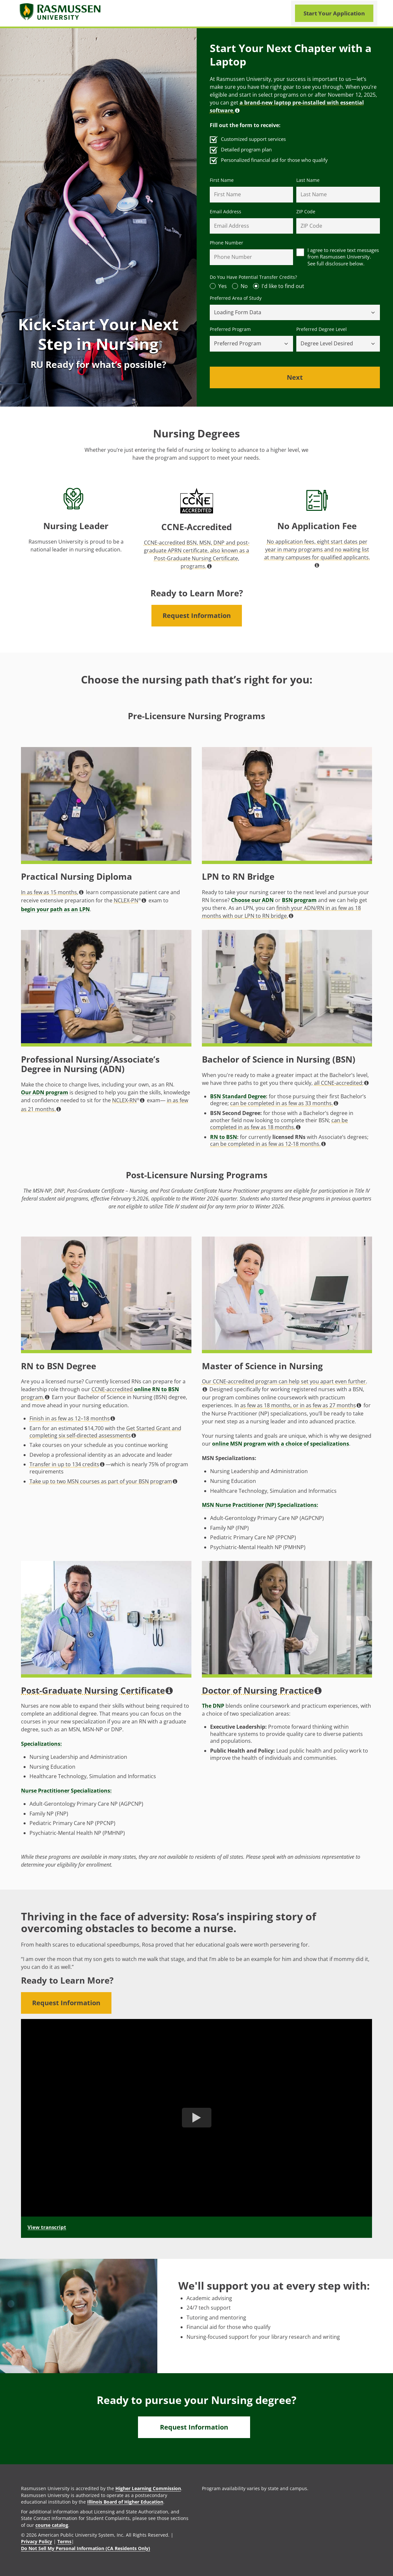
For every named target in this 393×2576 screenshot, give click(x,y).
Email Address (225, 211)
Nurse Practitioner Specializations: (66, 1790)
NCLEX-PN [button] (130, 900)
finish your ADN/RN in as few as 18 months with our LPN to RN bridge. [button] (281, 911)
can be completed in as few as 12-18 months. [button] (268, 1143)
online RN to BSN (156, 1389)
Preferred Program (230, 329)
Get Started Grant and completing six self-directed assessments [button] (105, 1432)
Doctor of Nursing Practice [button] (262, 1690)
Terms (64, 2541)
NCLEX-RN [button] (128, 1100)
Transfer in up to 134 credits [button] (67, 1464)
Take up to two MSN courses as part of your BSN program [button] (103, 1481)
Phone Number (226, 242)
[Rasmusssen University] (61, 13)
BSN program (299, 900)
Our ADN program (44, 1092)
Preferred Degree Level (321, 329)
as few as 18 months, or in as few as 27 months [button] (300, 1405)
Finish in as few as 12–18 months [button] (72, 1418)
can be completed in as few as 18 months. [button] (279, 1124)
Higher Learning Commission (148, 2488)
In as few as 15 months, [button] (52, 892)
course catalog (51, 2525)
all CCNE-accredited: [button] (341, 1082)
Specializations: (41, 1743)
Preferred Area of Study (236, 298)
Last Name (308, 180)
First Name (222, 180)
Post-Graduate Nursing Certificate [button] (97, 1690)
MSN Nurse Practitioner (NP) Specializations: (260, 1505)
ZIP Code (305, 211)
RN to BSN (223, 1137)
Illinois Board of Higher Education (125, 2502)
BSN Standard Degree (238, 1096)
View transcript (47, 2227)
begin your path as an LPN (55, 909)
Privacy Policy (36, 2541)
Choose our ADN (252, 900)
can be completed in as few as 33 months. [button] (284, 1103)
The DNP (213, 1705)
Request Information (197, 615)
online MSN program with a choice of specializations (280, 1443)
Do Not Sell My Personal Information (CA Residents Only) (85, 2548)
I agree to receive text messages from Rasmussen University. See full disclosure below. (343, 257)
